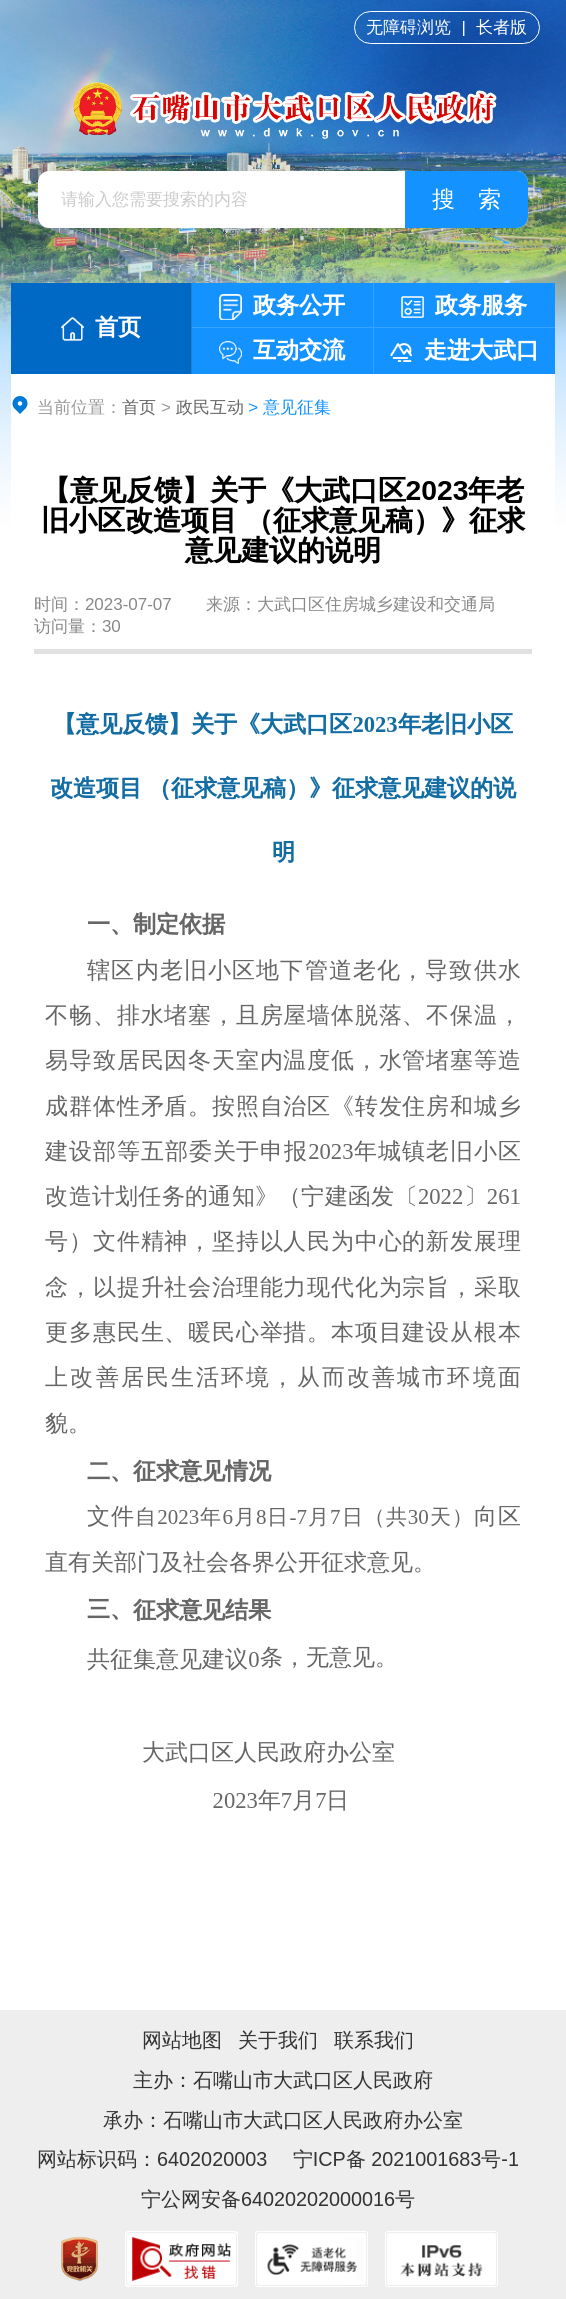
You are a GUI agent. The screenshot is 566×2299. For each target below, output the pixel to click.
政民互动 (210, 407)
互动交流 (282, 350)
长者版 (501, 27)
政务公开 (282, 306)
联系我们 (374, 2040)
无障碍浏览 (408, 27)
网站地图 (182, 2040)
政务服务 (464, 305)
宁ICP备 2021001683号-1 (403, 2159)
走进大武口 (464, 350)
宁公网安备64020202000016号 (278, 2199)
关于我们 (278, 2040)
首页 (101, 328)
